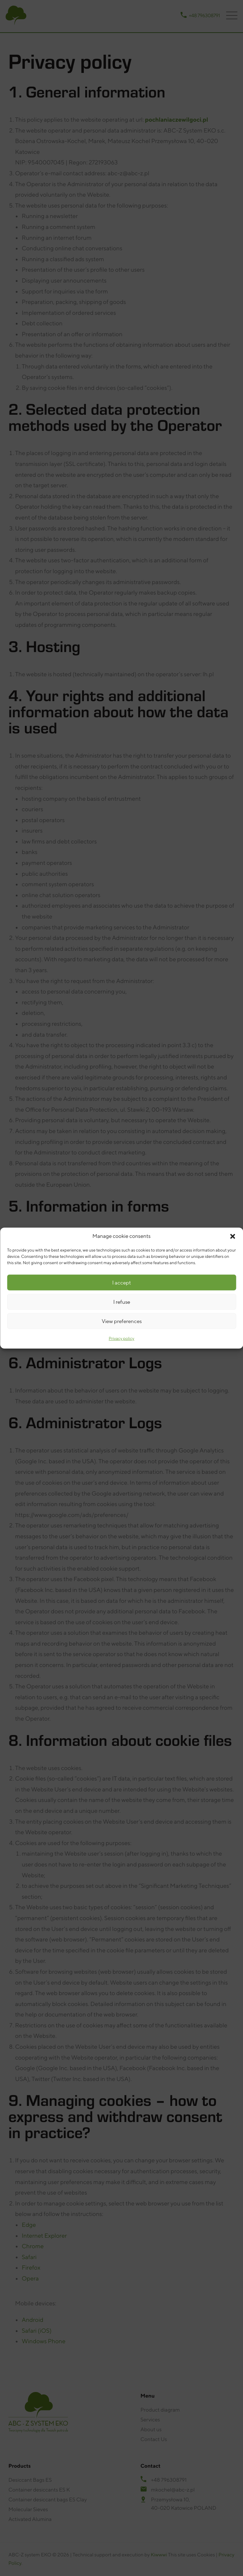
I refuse (121, 1301)
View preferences (122, 1321)
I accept (121, 1282)
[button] (232, 1236)
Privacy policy (121, 1338)
